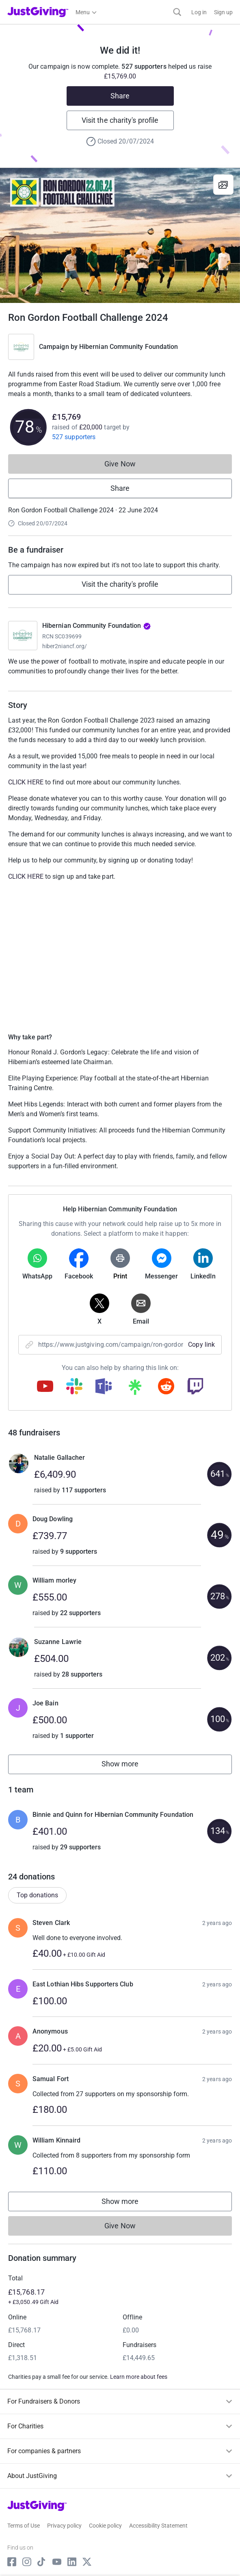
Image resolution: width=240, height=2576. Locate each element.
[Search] (177, 12)
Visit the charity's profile (120, 120)
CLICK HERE (25, 782)
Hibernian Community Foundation (128, 347)
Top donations (37, 1895)
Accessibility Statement (158, 2525)
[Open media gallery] (120, 235)
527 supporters (73, 437)
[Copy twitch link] (195, 1387)
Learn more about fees (138, 2376)
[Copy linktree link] (135, 1389)
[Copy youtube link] (45, 1387)
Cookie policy (105, 2525)
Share (120, 95)
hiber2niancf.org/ (64, 646)
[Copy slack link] (74, 1387)
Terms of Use (23, 2525)
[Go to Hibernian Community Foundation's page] (22, 635)
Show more (129, 1765)
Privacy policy (64, 2525)
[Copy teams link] (103, 1387)
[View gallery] (223, 184)
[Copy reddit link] (166, 1387)
